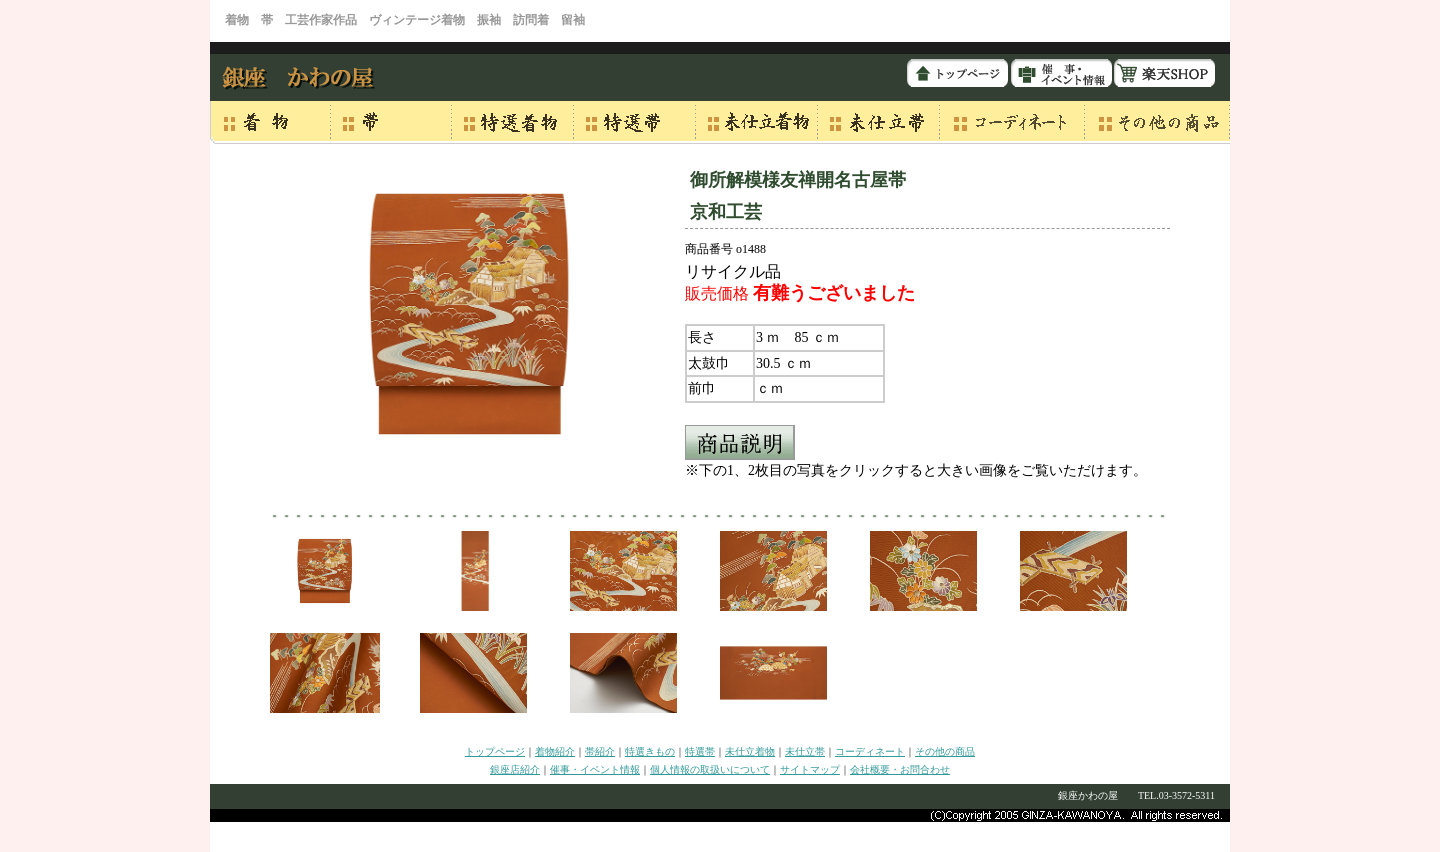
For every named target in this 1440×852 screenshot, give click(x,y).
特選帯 (700, 751)
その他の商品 (945, 751)
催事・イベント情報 (595, 769)
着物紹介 (555, 751)
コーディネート (870, 751)
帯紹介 (600, 751)
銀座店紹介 (515, 769)
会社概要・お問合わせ (900, 769)
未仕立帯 (805, 751)
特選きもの (650, 751)
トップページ (495, 751)
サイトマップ (810, 769)
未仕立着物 (750, 751)
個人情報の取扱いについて (710, 769)
